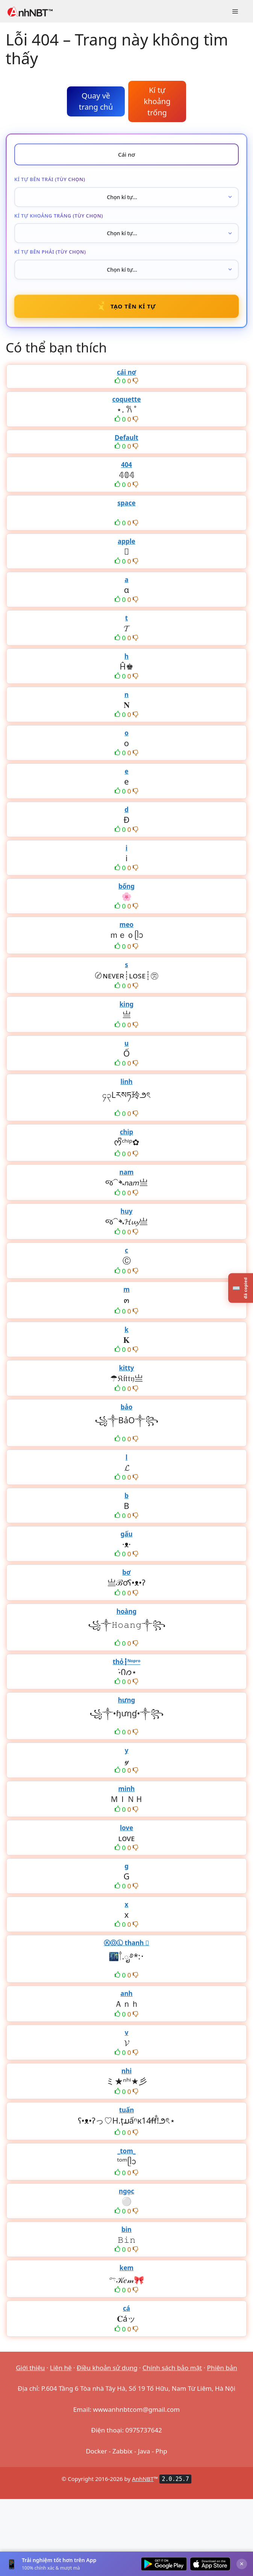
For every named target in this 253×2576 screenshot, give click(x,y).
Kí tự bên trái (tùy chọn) (49, 179)
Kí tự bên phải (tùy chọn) (50, 251)
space (126, 503)
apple (126, 541)
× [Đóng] (242, 2563)
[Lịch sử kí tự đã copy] (240, 1288)
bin (126, 2229)
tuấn (126, 2110)
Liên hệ (61, 2367)
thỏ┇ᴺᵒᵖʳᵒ (127, 1661)
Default (126, 437)
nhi (126, 2071)
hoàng (127, 1611)
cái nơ (126, 372)
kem (126, 2267)
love (126, 1827)
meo (126, 924)
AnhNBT (143, 2478)
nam (127, 1172)
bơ (126, 1572)
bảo (127, 1407)
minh (126, 1788)
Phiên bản (222, 2367)
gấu (127, 1534)
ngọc (126, 2191)
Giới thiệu (30, 2367)
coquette (126, 399)
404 (126, 464)
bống (126, 886)
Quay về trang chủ (96, 101)
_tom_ (126, 2151)
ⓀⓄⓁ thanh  (126, 1942)
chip (126, 1132)
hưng (126, 1700)
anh (126, 1993)
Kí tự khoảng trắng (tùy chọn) (58, 215)
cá (126, 2308)
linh (126, 1081)
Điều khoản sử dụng (107, 2367)
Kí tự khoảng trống (157, 101)
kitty (126, 1368)
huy (127, 1211)
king (126, 1004)
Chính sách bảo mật (172, 2367)
